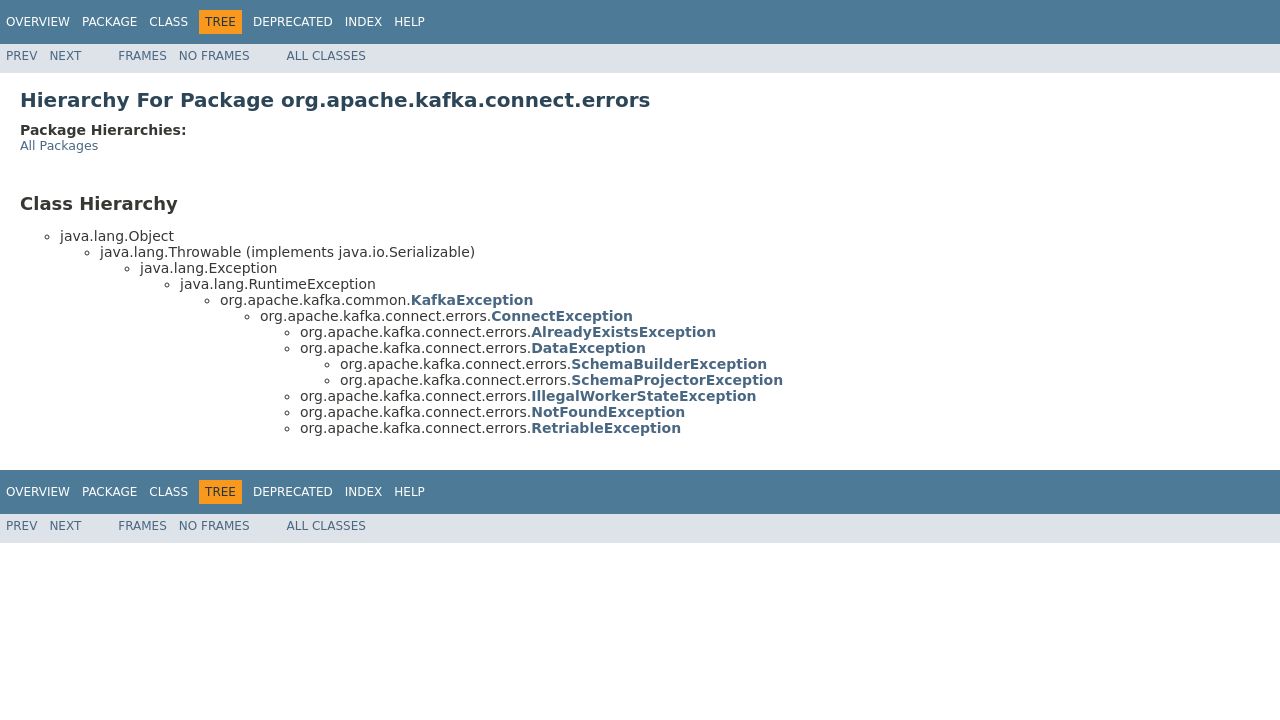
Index (364, 22)
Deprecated (293, 22)
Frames (142, 56)
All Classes (326, 56)
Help (409, 22)
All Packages (59, 145)
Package (109, 22)
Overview (38, 22)
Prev (21, 56)
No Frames (214, 56)
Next (65, 56)
